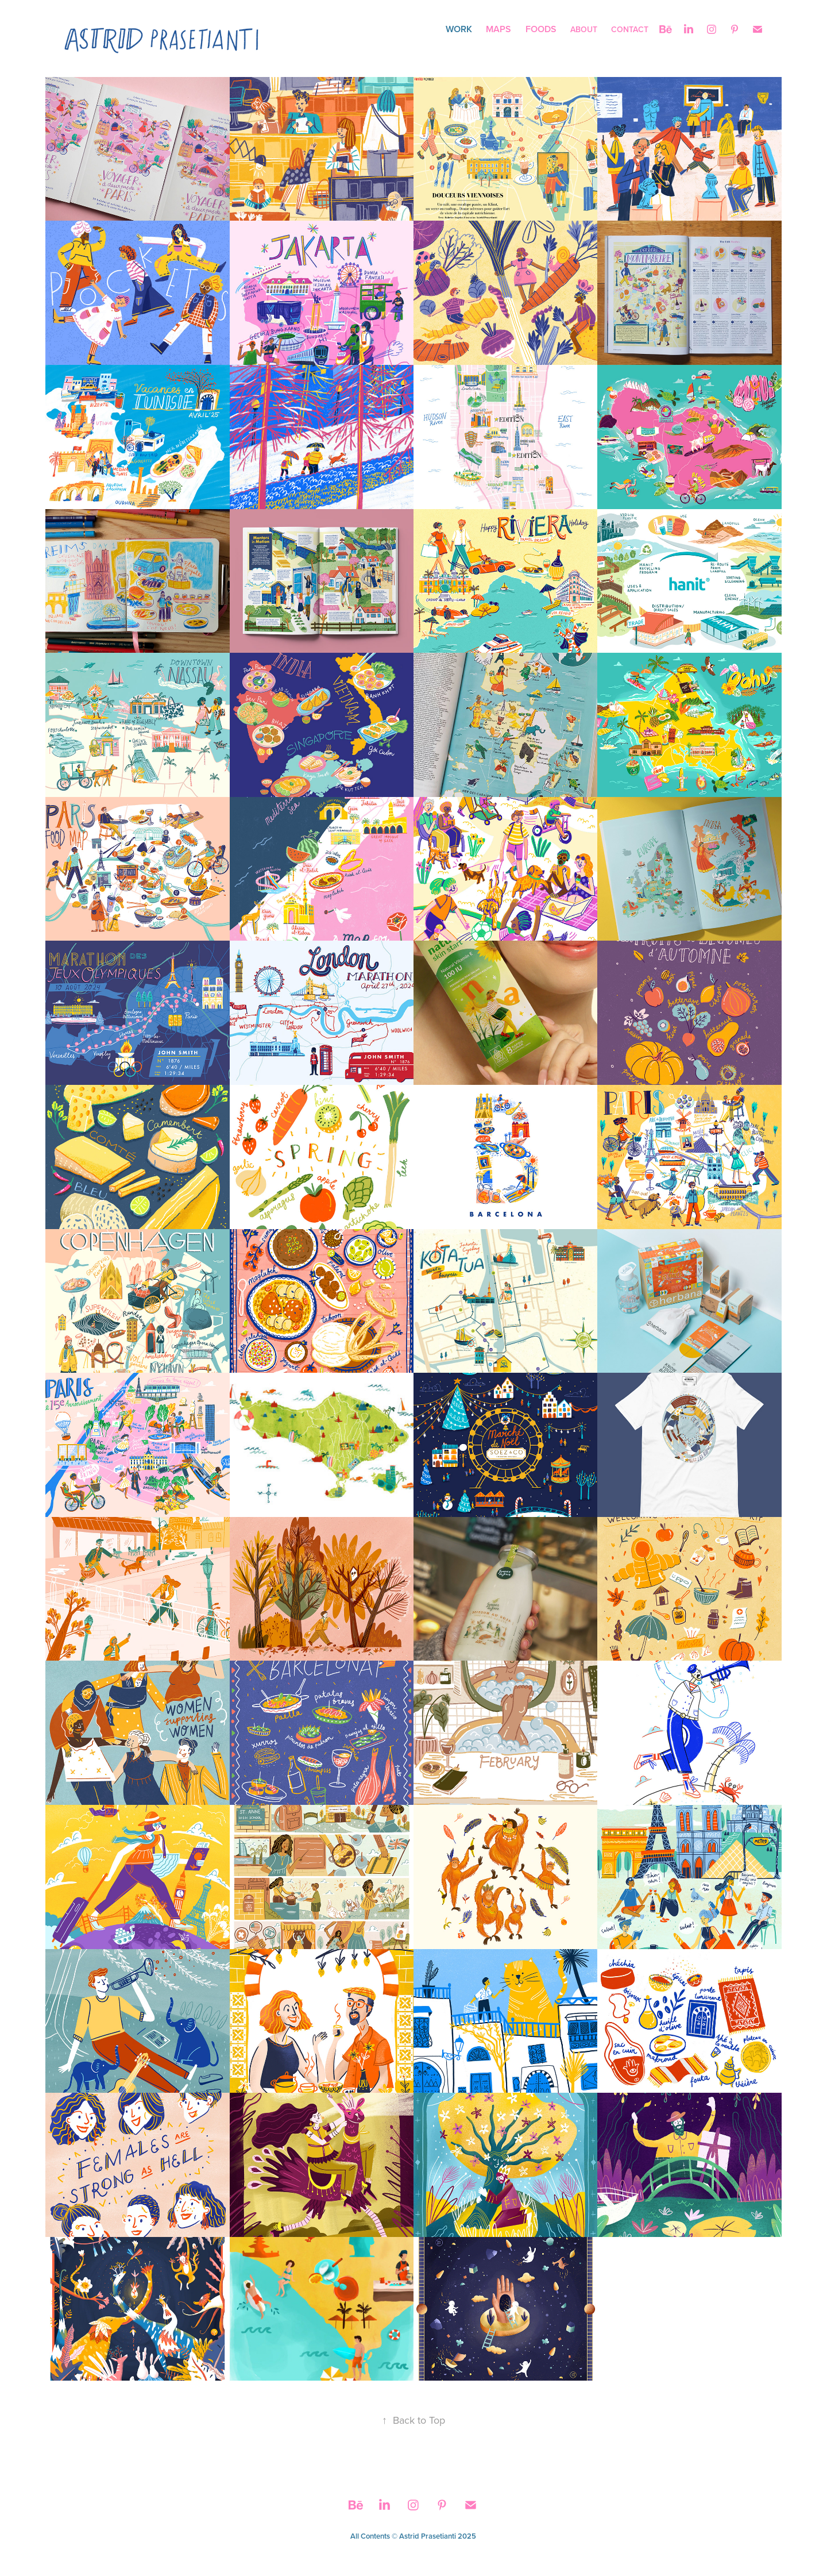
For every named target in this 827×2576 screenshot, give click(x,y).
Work (459, 29)
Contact (629, 29)
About (583, 29)
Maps (498, 29)
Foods (541, 29)
